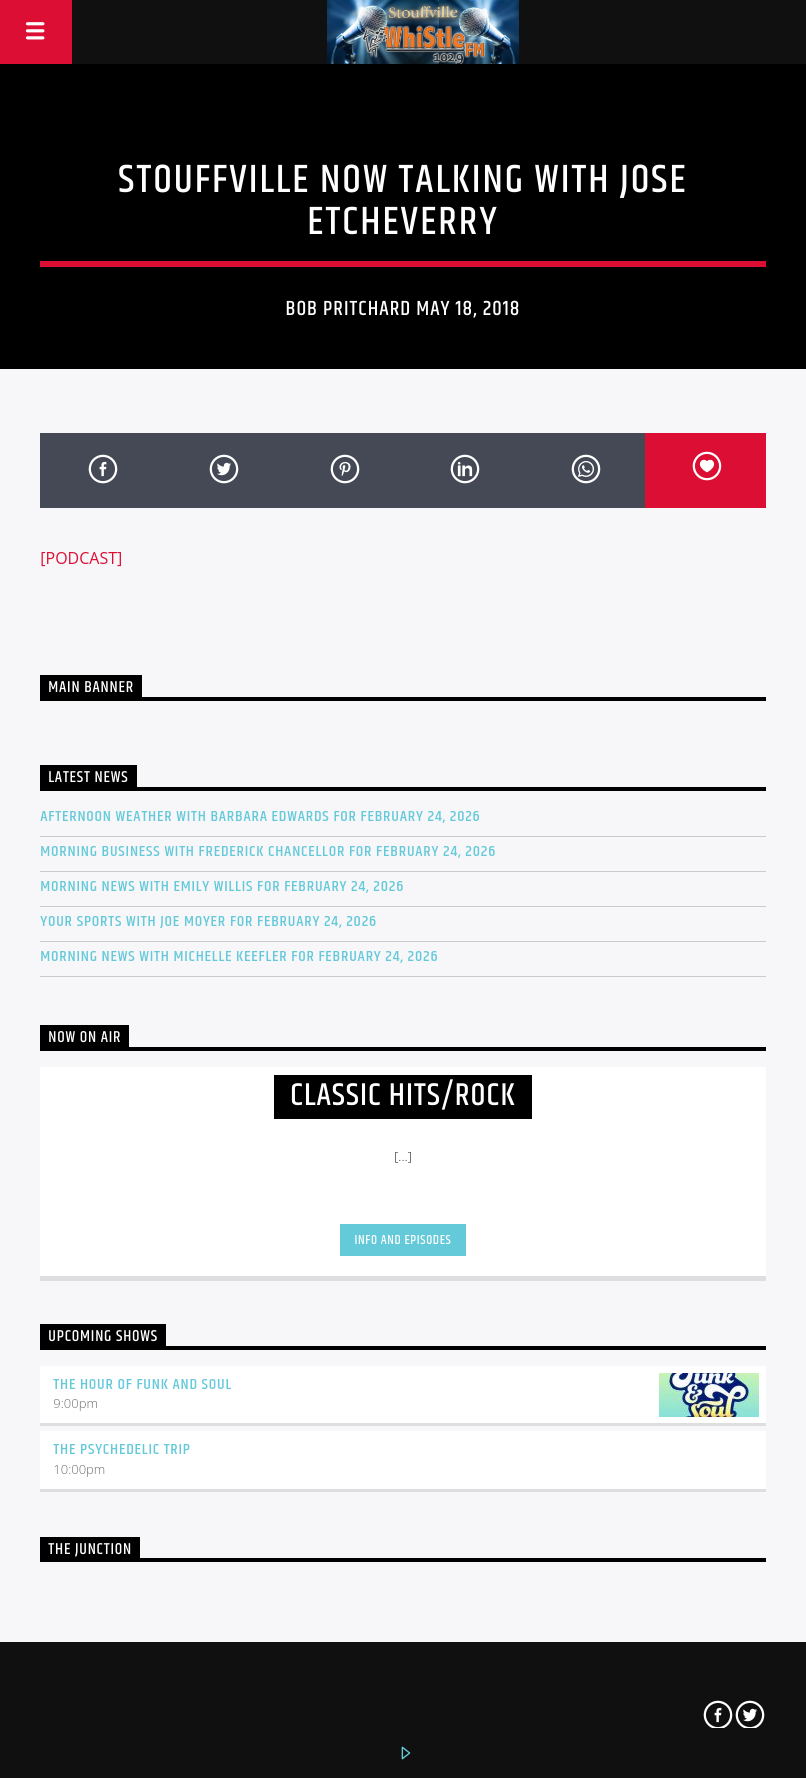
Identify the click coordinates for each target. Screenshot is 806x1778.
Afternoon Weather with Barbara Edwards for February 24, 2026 (260, 816)
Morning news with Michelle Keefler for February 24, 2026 (239, 956)
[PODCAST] (81, 558)
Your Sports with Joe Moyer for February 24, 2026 (208, 921)
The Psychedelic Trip (122, 1449)
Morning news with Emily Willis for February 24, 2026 (222, 886)
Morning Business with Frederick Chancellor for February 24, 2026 (268, 851)
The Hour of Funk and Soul (142, 1384)
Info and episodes (403, 1240)
